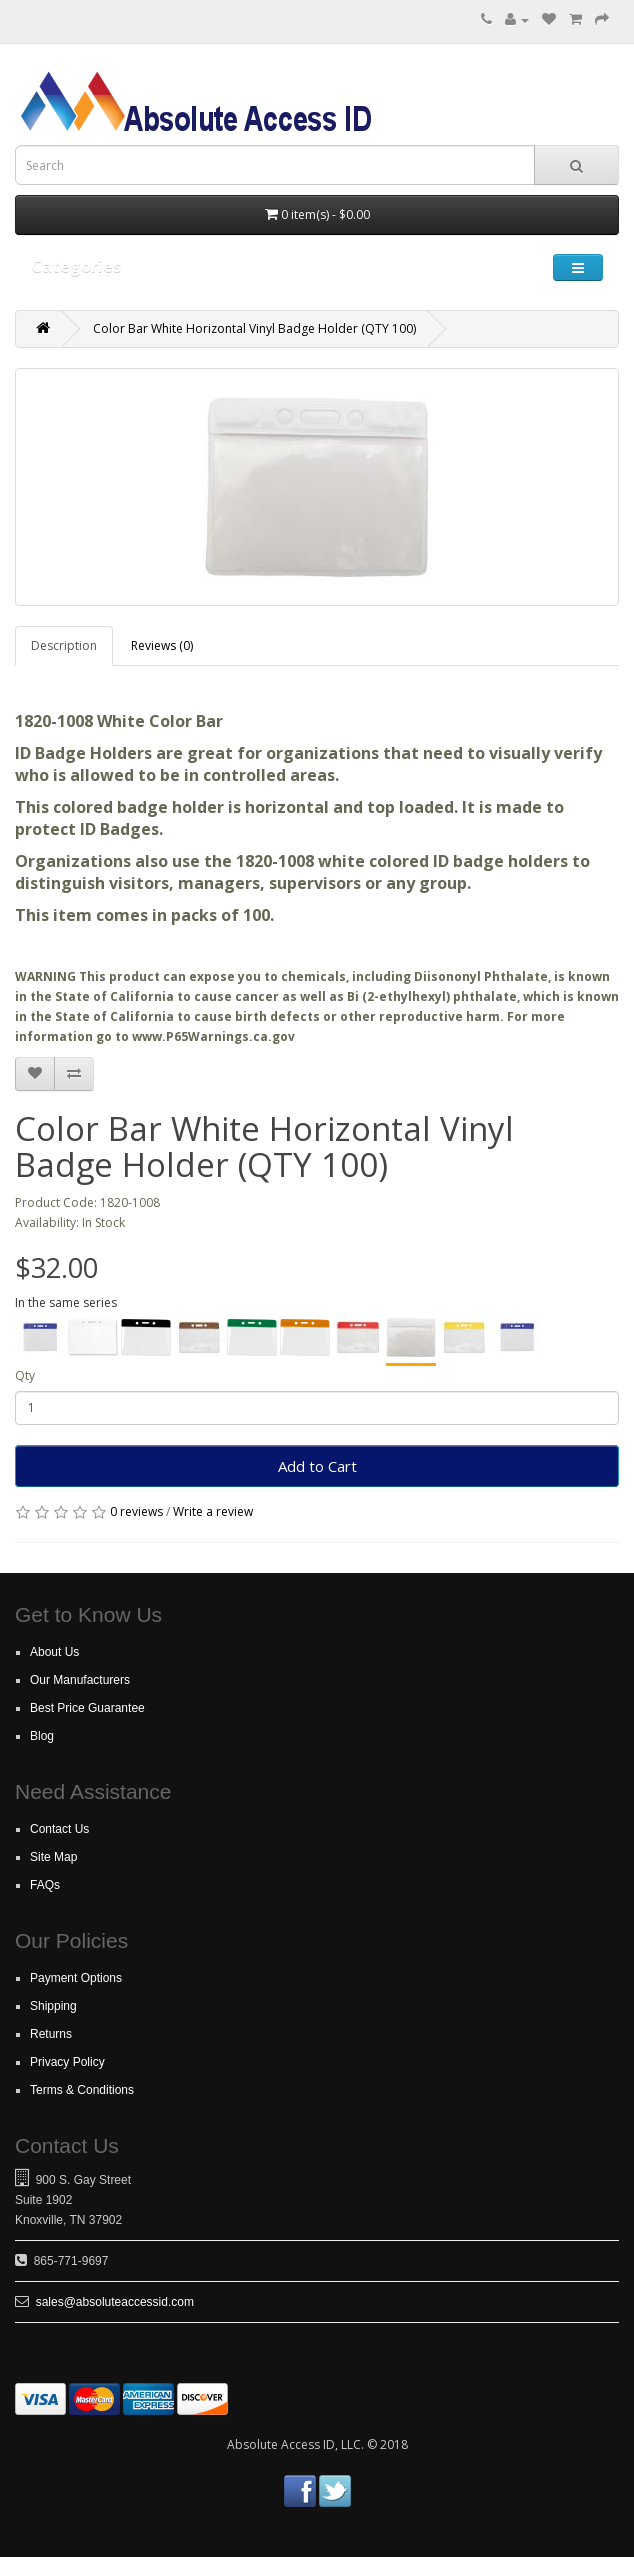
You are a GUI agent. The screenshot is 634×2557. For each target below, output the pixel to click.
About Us (54, 1652)
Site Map (53, 1857)
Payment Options (76, 1978)
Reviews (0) (162, 645)
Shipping (53, 2006)
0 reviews (136, 1511)
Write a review (213, 1511)
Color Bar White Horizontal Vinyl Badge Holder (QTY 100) (254, 328)
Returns (51, 2034)
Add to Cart (317, 1466)
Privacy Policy (67, 2062)
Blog (42, 1736)
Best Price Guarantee (87, 1708)
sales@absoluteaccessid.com (115, 2302)
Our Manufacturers (80, 1680)
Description (64, 645)
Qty (25, 1375)
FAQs (45, 1885)
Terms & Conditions (82, 2090)
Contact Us (59, 1829)
